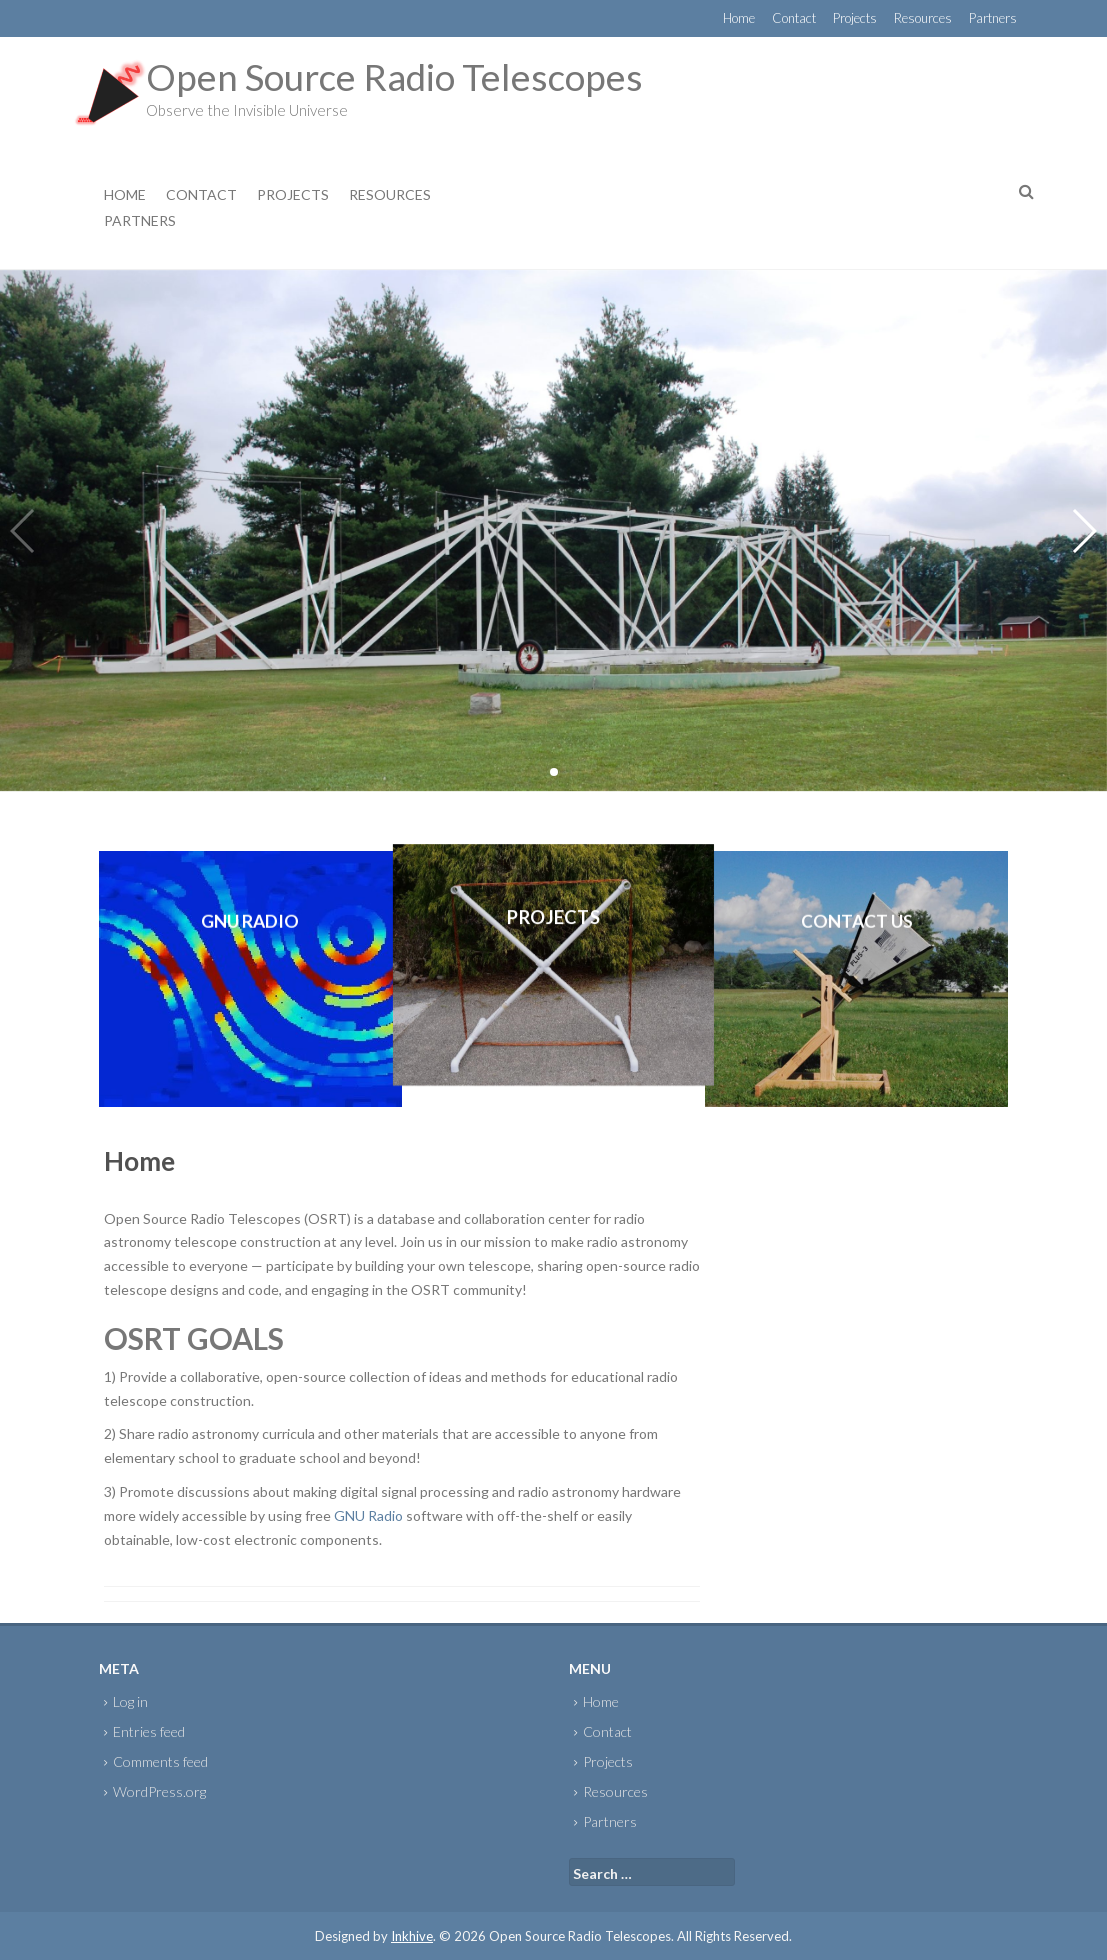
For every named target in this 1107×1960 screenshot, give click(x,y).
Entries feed (149, 1731)
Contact (794, 18)
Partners (993, 18)
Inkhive (412, 1936)
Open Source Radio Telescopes (394, 76)
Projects (855, 18)
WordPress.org (159, 1791)
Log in (130, 1701)
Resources (923, 18)
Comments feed (160, 1761)
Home (739, 18)
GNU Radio (368, 1515)
